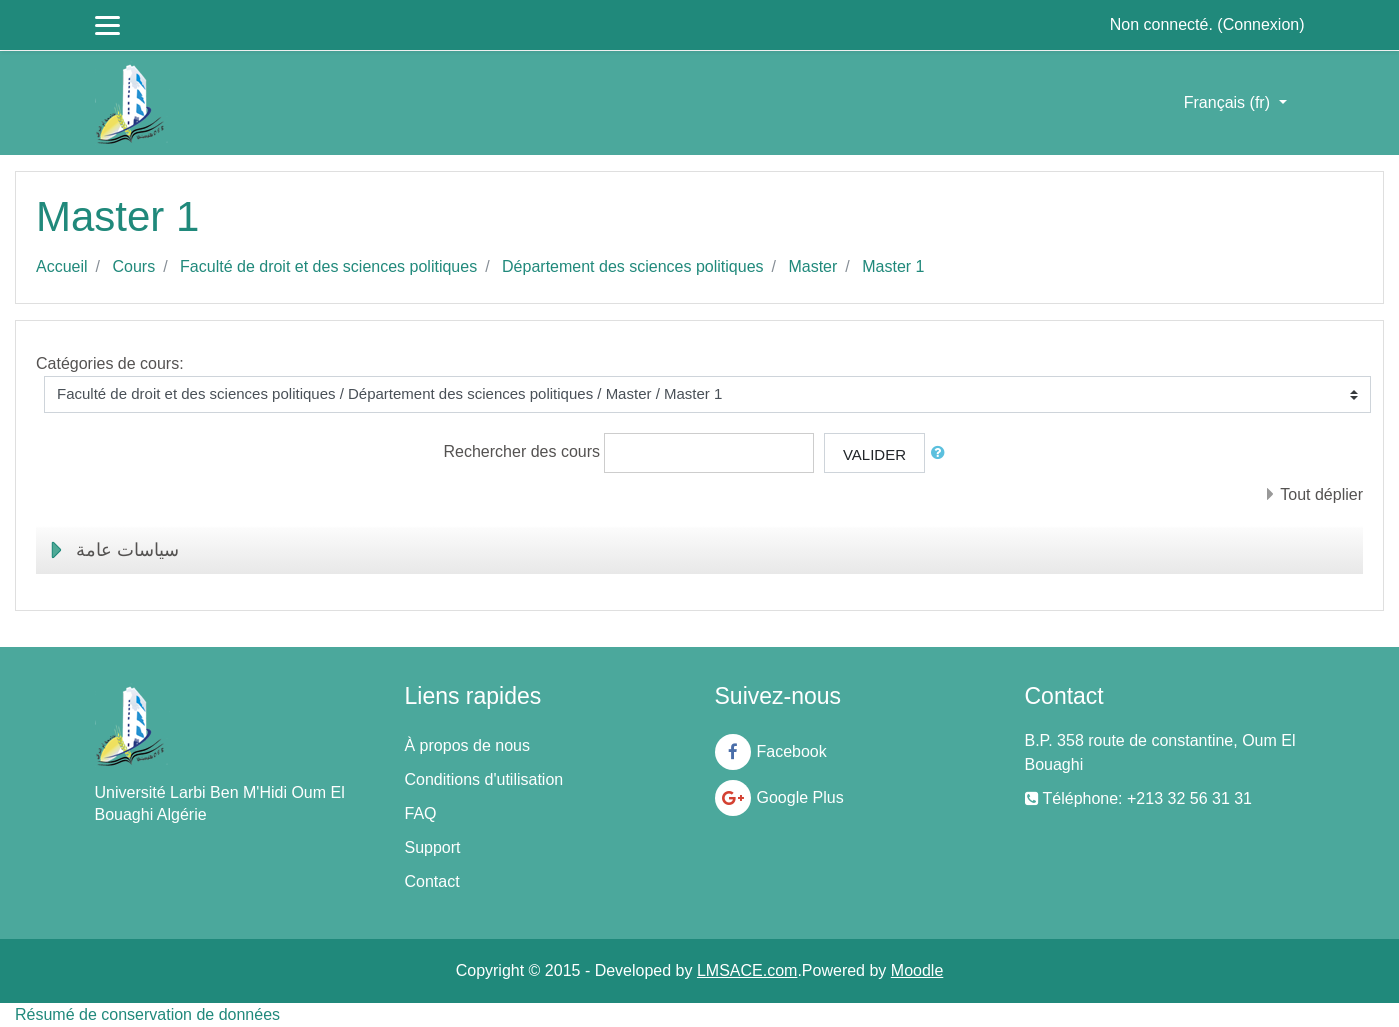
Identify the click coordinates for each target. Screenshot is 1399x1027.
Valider (874, 454)
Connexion (1261, 24)
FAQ (421, 813)
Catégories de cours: (110, 363)
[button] (942, 453)
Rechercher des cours (522, 451)
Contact (432, 881)
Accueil (62, 266)
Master (812, 266)
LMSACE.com (747, 970)
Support (433, 847)
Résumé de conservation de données (147, 1014)
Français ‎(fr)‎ (1229, 102)
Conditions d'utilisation (484, 779)
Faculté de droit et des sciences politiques (328, 266)
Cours (133, 266)
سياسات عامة (127, 550)
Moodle (917, 970)
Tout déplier (1321, 494)
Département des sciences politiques (632, 266)
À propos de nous (467, 745)
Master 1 (893, 266)
